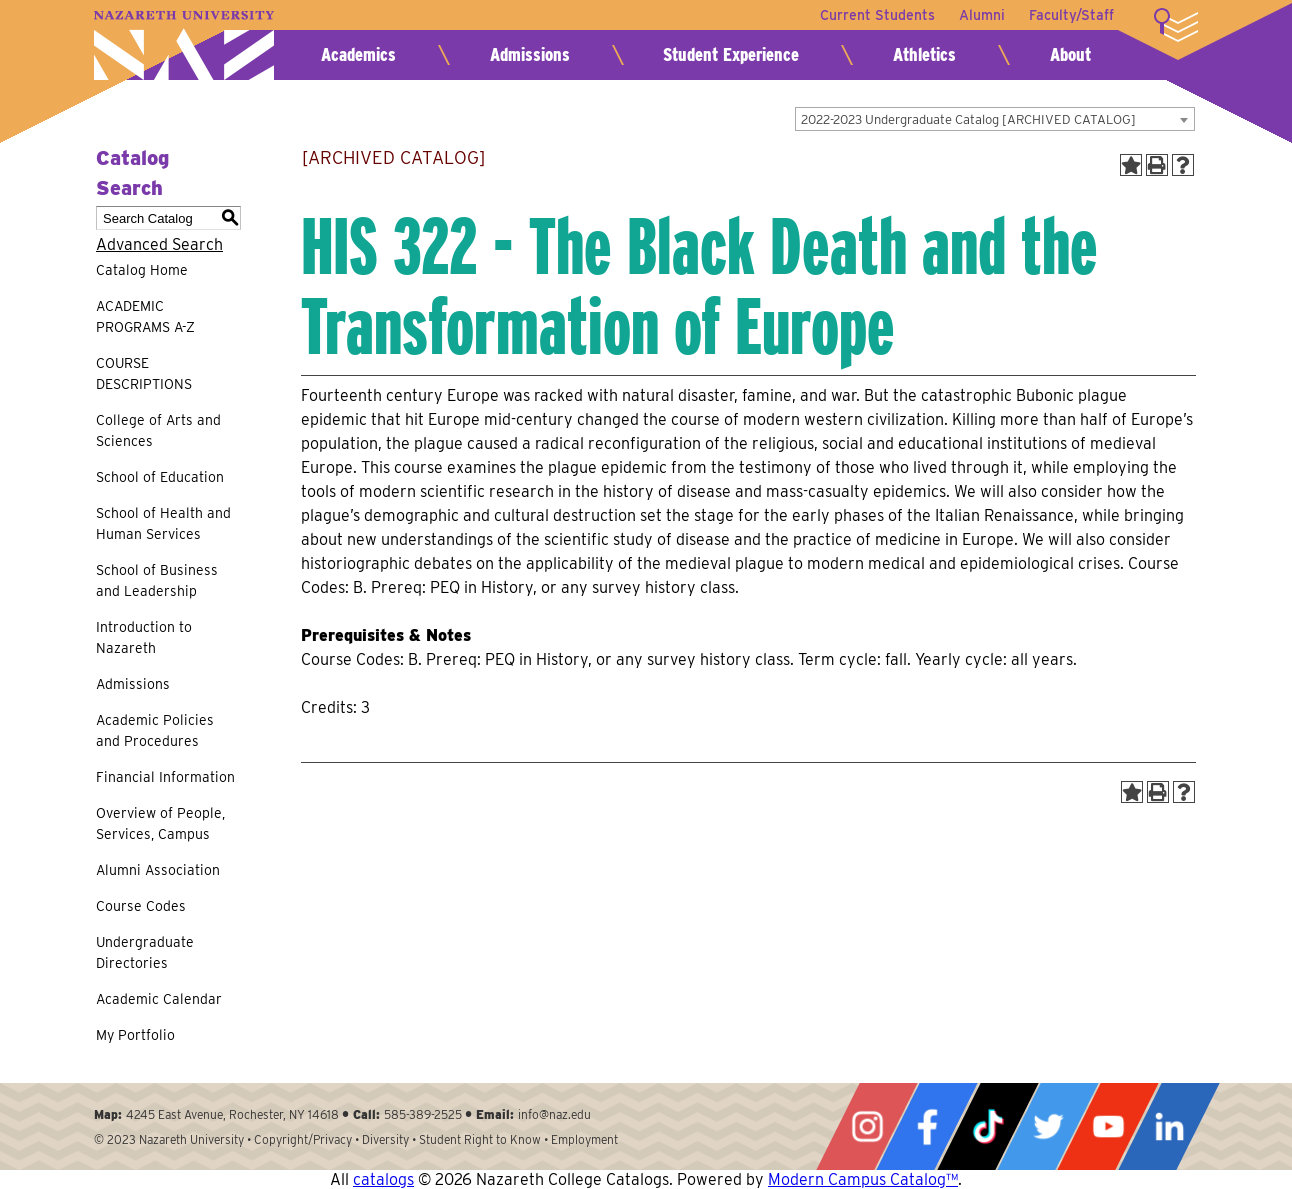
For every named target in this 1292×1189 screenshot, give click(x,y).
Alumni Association (158, 870)
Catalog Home (142, 270)
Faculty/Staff (1071, 15)
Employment (584, 1139)
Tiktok (988, 1126)
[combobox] (995, 119)
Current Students (877, 15)
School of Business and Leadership (157, 580)
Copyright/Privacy (303, 1139)
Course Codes (141, 906)
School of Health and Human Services (163, 523)
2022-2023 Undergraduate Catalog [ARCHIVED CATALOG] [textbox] (968, 119)
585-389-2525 (423, 1114)
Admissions (530, 54)
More (1176, 25)
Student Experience (731, 54)
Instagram (867, 1126)
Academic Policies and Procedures (155, 730)
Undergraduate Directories (145, 952)
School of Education (160, 477)
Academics (358, 54)
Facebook (927, 1126)
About (1070, 54)
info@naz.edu (554, 1114)
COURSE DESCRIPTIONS (144, 373)
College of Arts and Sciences (158, 430)
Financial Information (165, 777)
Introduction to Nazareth (144, 637)
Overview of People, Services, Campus (160, 823)
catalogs (383, 1179)
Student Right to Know (480, 1139)
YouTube (1108, 1126)
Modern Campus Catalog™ (863, 1179)
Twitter (1048, 1126)
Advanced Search (159, 244)
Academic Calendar (159, 999)
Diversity (385, 1139)
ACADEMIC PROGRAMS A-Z (145, 316)
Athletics (924, 54)
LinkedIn (1169, 1126)
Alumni (982, 15)
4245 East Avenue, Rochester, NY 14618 (232, 1114)
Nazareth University (184, 45)
